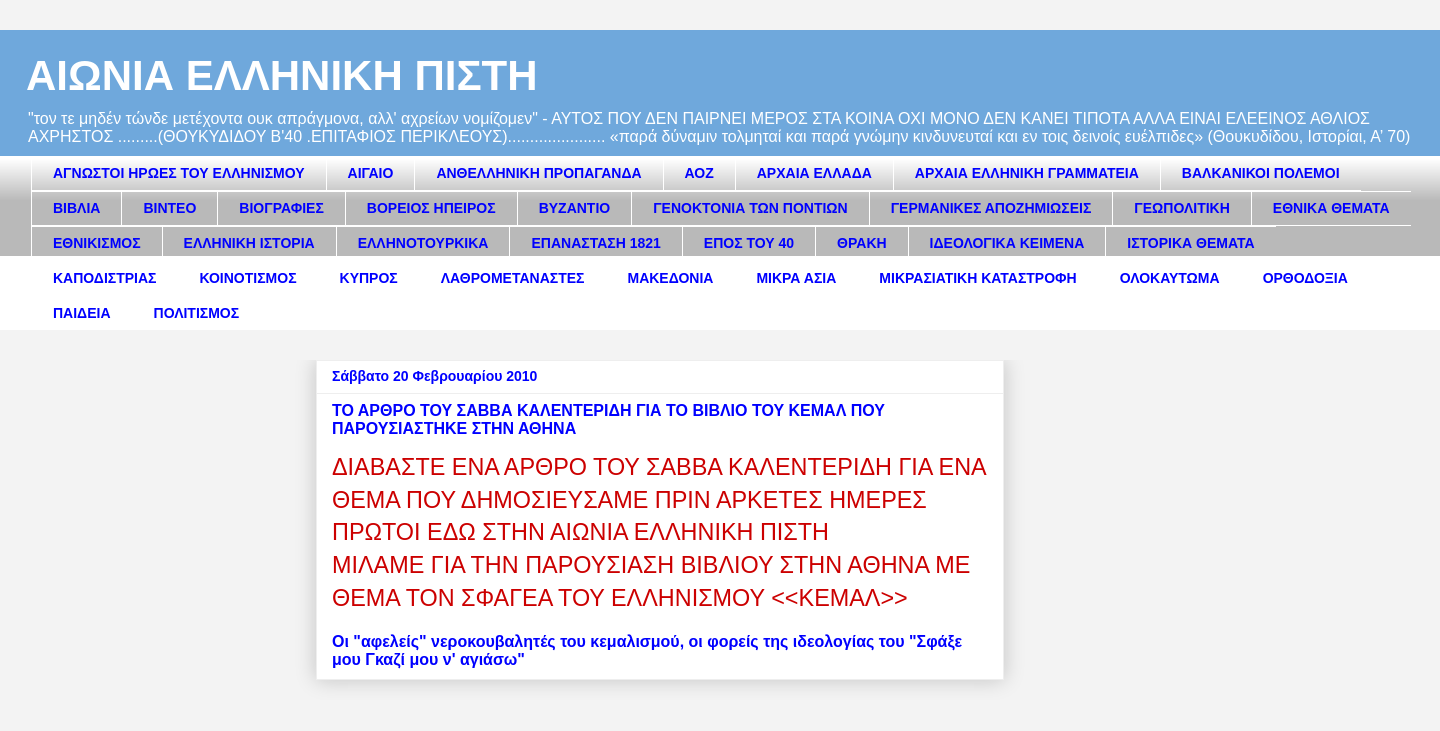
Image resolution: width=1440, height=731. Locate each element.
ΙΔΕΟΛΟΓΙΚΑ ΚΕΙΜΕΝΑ (1007, 243)
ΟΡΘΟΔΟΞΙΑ (1305, 278)
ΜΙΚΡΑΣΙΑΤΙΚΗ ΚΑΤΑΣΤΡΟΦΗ (977, 278)
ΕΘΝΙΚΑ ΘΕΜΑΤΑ (1331, 208)
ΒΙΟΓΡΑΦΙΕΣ (281, 208)
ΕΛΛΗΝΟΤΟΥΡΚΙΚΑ (423, 243)
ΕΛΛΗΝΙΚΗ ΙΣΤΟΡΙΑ (249, 243)
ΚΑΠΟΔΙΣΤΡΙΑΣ (105, 278)
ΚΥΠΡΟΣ (369, 278)
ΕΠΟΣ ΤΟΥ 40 (749, 243)
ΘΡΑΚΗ (862, 243)
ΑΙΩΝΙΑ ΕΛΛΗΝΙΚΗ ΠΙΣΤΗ (282, 75)
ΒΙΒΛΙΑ (76, 208)
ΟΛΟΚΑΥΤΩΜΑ (1170, 278)
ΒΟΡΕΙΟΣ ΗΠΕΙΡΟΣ (431, 208)
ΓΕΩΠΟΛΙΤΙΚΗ (1182, 208)
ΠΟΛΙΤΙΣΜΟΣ (197, 313)
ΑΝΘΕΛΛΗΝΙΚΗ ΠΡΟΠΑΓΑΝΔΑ (538, 173)
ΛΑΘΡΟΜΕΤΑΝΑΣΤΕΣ (513, 278)
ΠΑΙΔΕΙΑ (82, 313)
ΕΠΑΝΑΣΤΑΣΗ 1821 (595, 243)
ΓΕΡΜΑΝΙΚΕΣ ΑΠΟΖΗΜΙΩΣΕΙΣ (991, 208)
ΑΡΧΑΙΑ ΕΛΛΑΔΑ (814, 173)
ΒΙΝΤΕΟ (169, 208)
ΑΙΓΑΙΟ (371, 173)
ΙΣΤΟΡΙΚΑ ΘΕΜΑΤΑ (1190, 243)
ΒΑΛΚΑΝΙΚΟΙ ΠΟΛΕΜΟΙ (1261, 173)
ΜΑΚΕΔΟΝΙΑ (670, 278)
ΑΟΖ (699, 173)
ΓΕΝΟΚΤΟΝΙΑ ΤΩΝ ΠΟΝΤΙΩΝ (750, 208)
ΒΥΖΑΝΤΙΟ (575, 208)
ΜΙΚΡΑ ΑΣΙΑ (796, 278)
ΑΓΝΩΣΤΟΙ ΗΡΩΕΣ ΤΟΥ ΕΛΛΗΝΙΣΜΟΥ (179, 173)
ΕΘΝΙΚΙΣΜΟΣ (97, 243)
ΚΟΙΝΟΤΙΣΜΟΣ (248, 278)
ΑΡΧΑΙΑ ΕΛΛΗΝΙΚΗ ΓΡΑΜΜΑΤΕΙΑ (1027, 173)
